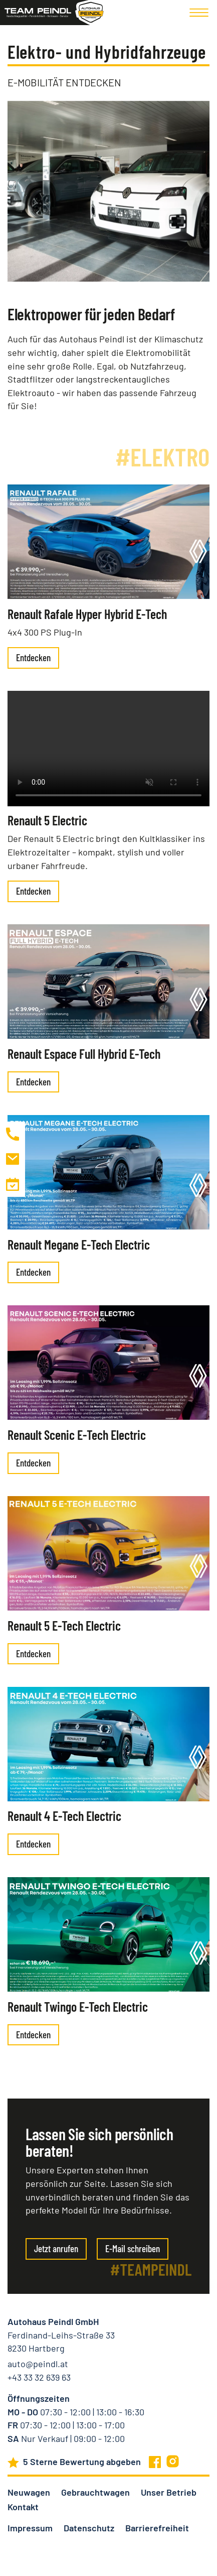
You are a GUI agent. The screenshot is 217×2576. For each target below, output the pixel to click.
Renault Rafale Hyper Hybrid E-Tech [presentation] (87, 614)
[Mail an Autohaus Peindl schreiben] (12, 1159)
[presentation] (108, 542)
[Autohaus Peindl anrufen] (12, 1134)
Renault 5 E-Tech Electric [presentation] (64, 1625)
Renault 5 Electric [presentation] (47, 820)
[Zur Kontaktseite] (12, 1184)
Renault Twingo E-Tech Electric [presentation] (78, 2006)
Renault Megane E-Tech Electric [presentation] (79, 1244)
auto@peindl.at (38, 2363)
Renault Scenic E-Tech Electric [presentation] (77, 1434)
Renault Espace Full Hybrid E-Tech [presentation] (84, 1053)
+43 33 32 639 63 (39, 2377)
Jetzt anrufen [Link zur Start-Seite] (56, 2248)
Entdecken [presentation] (33, 657)
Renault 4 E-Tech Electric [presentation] (64, 1815)
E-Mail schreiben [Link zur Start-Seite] (132, 2248)
